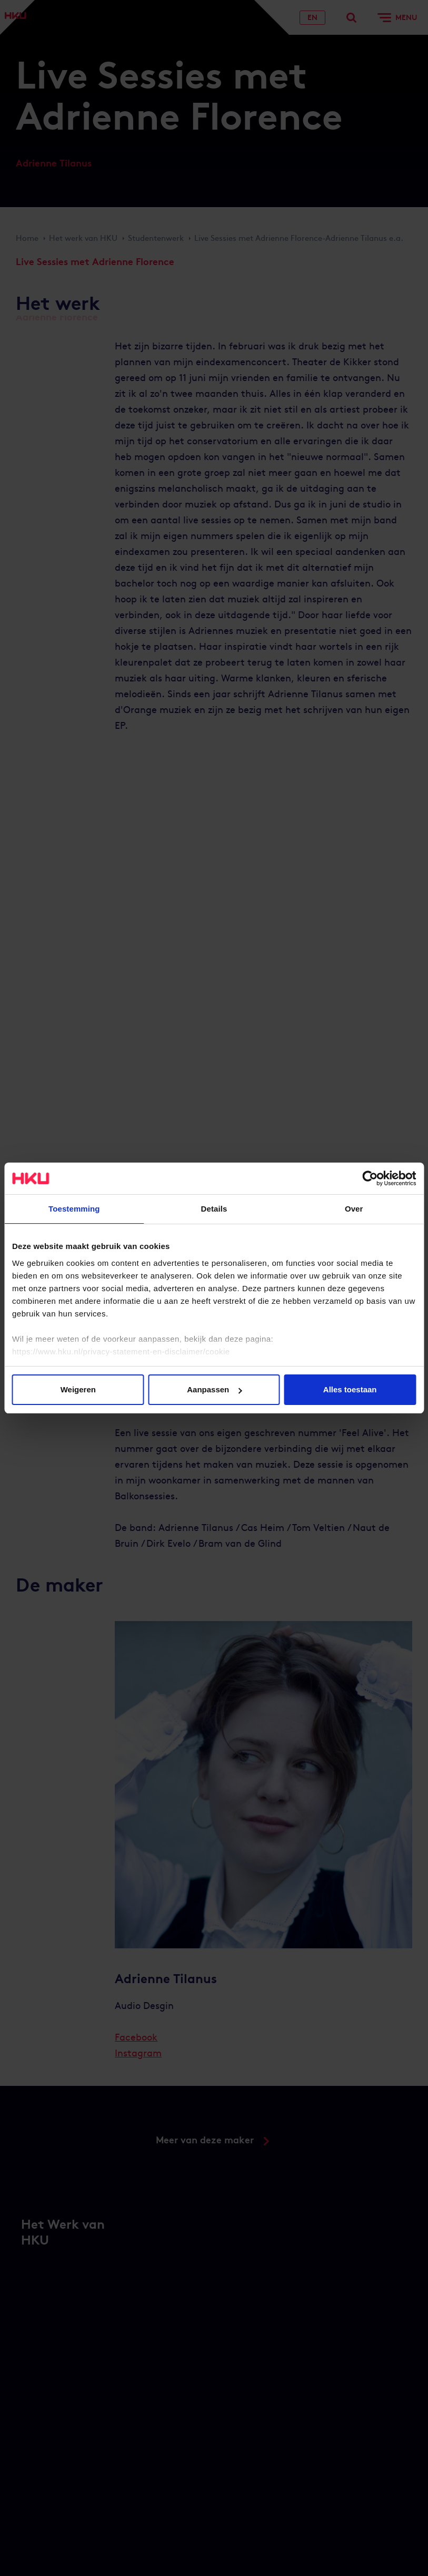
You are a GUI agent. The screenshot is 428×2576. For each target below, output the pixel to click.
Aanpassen (214, 1389)
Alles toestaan (350, 1389)
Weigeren (78, 1389)
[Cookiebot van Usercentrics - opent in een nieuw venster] (370, 1178)
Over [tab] (354, 1208)
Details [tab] (214, 1208)
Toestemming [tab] (74, 1208)
